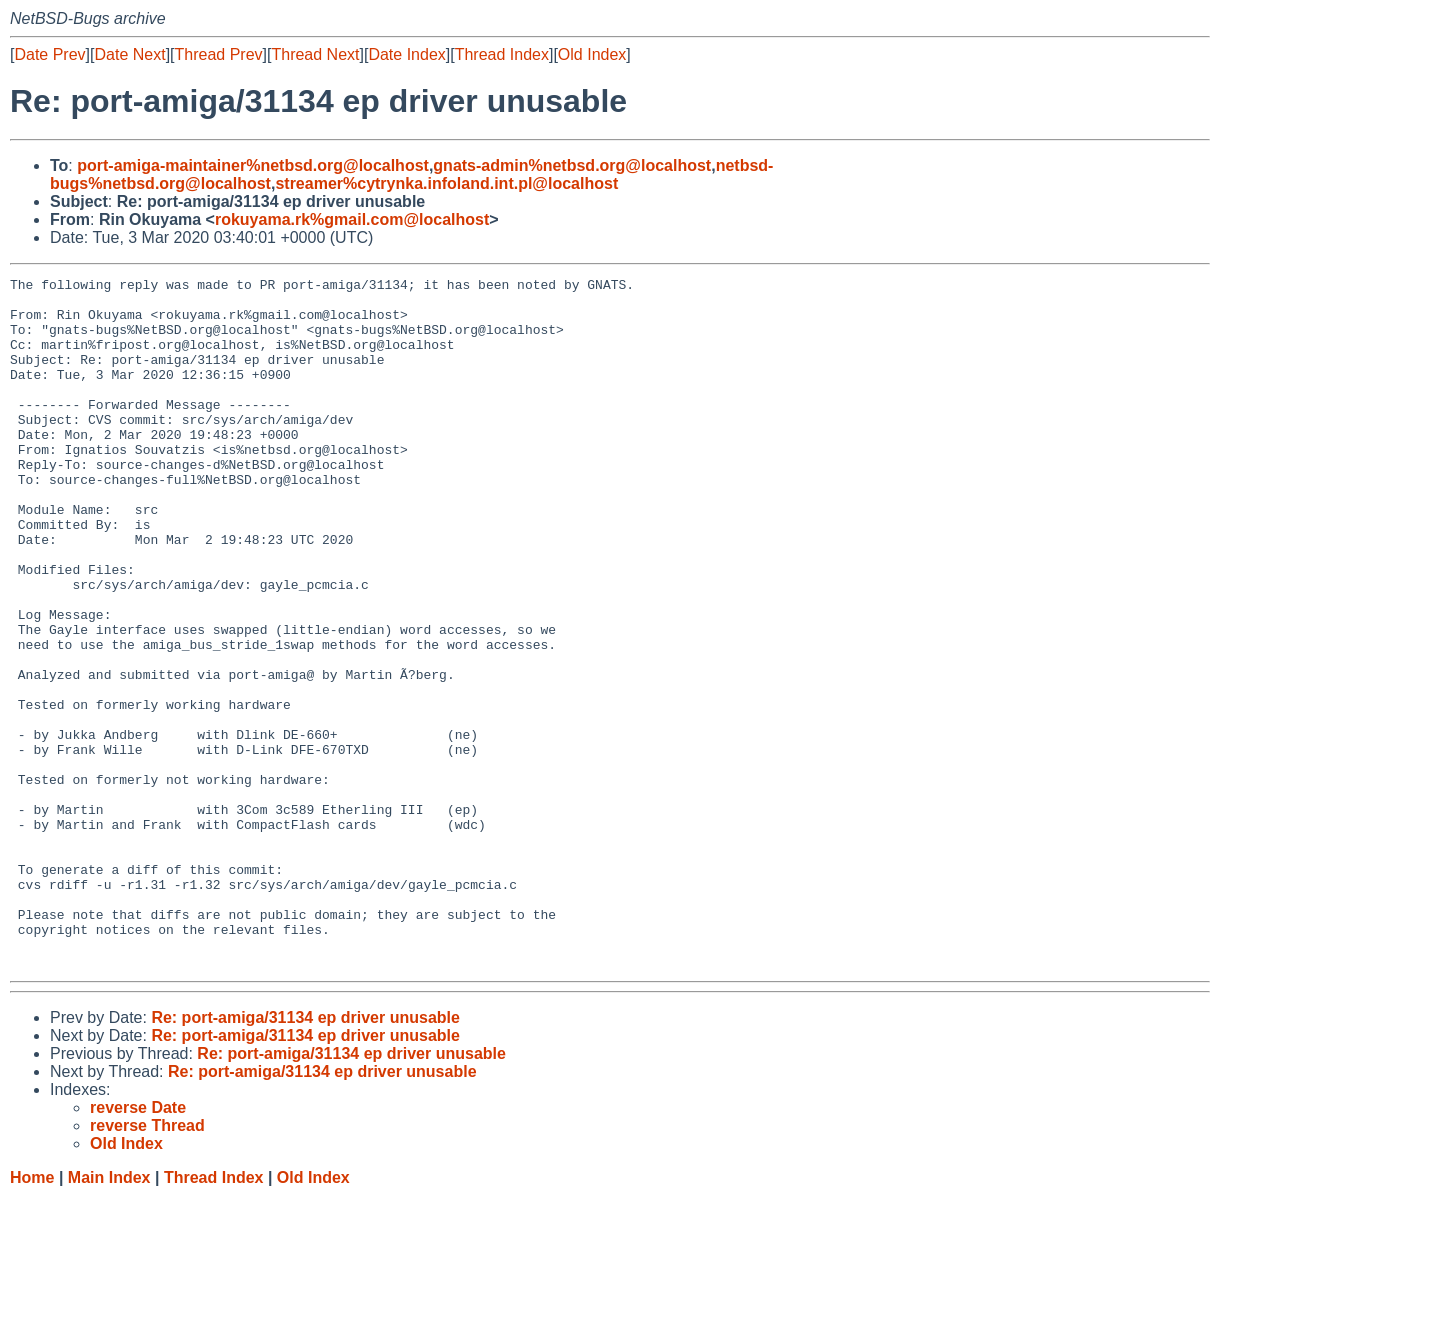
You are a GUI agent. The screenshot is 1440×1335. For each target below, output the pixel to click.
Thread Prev (219, 54)
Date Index (406, 54)
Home (32, 1315)
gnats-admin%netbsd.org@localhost (572, 165)
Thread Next (315, 54)
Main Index (109, 1315)
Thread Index (502, 54)
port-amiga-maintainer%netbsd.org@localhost (253, 165)
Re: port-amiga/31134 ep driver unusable (305, 1155)
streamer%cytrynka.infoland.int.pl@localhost (446, 183)
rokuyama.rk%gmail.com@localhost (352, 219)
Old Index (592, 54)
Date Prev (49, 54)
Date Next (129, 54)
